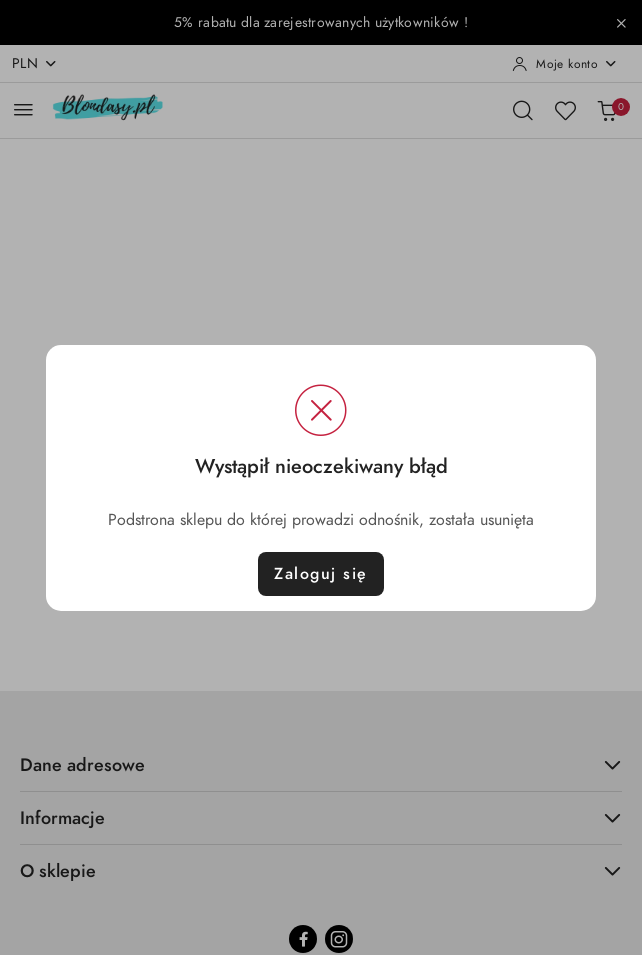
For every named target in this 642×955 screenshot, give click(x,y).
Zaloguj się (321, 574)
